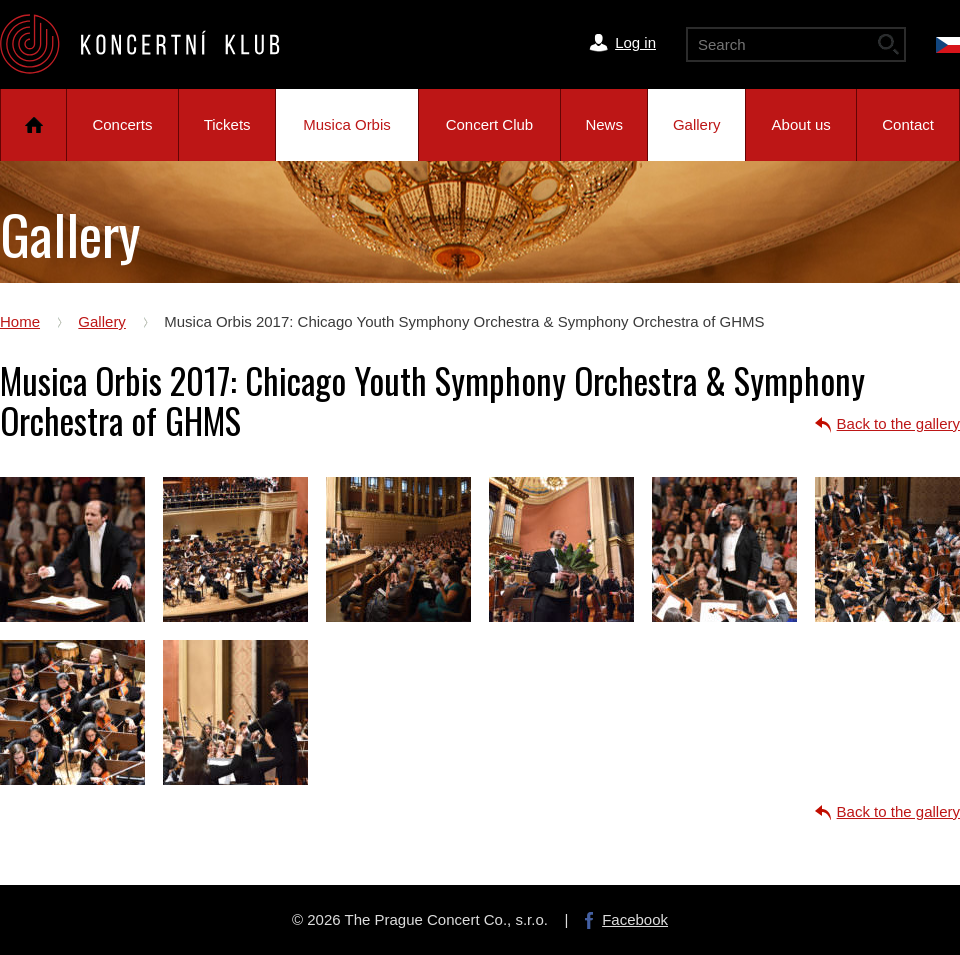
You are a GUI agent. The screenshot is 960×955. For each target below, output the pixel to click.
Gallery (697, 124)
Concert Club (490, 124)
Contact (908, 124)
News (604, 124)
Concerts (122, 124)
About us (801, 124)
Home (33, 125)
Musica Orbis (347, 124)
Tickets (227, 124)
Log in (635, 42)
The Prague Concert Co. (156, 44)
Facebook (635, 919)
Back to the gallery (898, 423)
